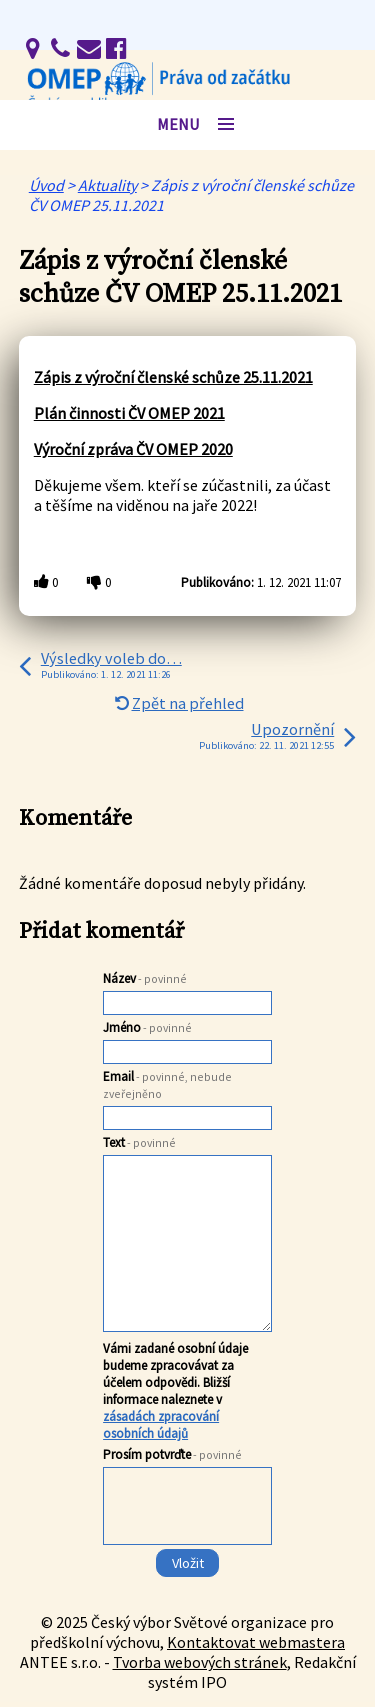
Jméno (147, 1027)
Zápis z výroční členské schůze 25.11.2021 (173, 377)
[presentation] (186, 1546)
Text (139, 1142)
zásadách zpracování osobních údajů (161, 1425)
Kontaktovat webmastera (256, 1642)
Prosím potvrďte (172, 1454)
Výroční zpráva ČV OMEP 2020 (133, 449)
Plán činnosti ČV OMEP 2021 (129, 413)
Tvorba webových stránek (200, 1662)
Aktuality (107, 185)
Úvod (46, 185)
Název (145, 978)
